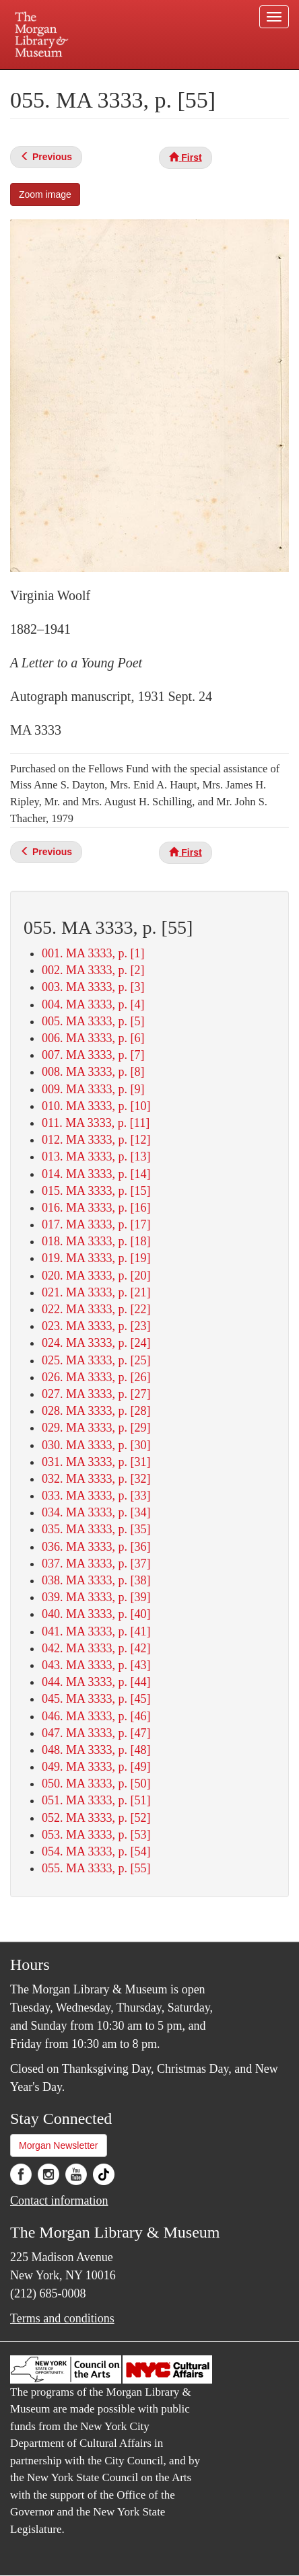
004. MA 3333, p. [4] (93, 1004)
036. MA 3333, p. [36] (96, 1546)
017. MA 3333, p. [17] (96, 1224)
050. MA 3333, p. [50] (96, 1783)
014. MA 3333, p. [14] (96, 1174)
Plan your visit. (37, 79)
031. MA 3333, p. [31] (96, 1462)
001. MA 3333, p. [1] (93, 953)
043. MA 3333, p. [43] (96, 1665)
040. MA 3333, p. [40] (96, 1614)
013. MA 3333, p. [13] (96, 1156)
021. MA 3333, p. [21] (96, 1292)
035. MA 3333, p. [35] (96, 1529)
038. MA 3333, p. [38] (96, 1580)
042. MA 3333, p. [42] (96, 1648)
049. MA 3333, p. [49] (96, 1766)
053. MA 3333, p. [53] (96, 1834)
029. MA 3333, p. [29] (96, 1427)
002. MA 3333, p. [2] (93, 970)
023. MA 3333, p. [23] (96, 1326)
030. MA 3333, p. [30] (96, 1445)
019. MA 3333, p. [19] (96, 1258)
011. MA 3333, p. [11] (96, 1123)
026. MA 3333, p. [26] (96, 1377)
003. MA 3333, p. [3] (93, 987)
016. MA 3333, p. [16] (96, 1207)
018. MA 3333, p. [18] (96, 1241)
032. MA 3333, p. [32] (96, 1478)
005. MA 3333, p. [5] (93, 1021)
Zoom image (45, 194)
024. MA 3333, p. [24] (96, 1343)
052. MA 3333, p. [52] (96, 1818)
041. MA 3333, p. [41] (96, 1631)
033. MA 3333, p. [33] (96, 1495)
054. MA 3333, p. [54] (96, 1851)
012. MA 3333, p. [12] (96, 1139)
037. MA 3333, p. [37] (96, 1563)
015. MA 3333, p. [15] (96, 1191)
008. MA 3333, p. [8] (93, 1071)
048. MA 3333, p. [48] (96, 1750)
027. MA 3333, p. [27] (96, 1394)
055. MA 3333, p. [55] (96, 1868)
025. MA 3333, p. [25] (96, 1360)
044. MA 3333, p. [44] (96, 1682)
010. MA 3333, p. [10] (96, 1106)
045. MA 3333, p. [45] (96, 1698)
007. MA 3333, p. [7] (93, 1055)
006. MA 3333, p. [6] (93, 1038)
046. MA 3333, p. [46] (96, 1716)
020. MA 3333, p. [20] (96, 1275)
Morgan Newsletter (58, 2145)
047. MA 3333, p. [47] (96, 1733)
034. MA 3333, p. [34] (96, 1512)
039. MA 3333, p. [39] (96, 1597)
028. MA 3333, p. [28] (96, 1411)
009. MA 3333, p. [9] (93, 1089)
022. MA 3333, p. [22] (96, 1309)
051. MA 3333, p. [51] (96, 1800)
